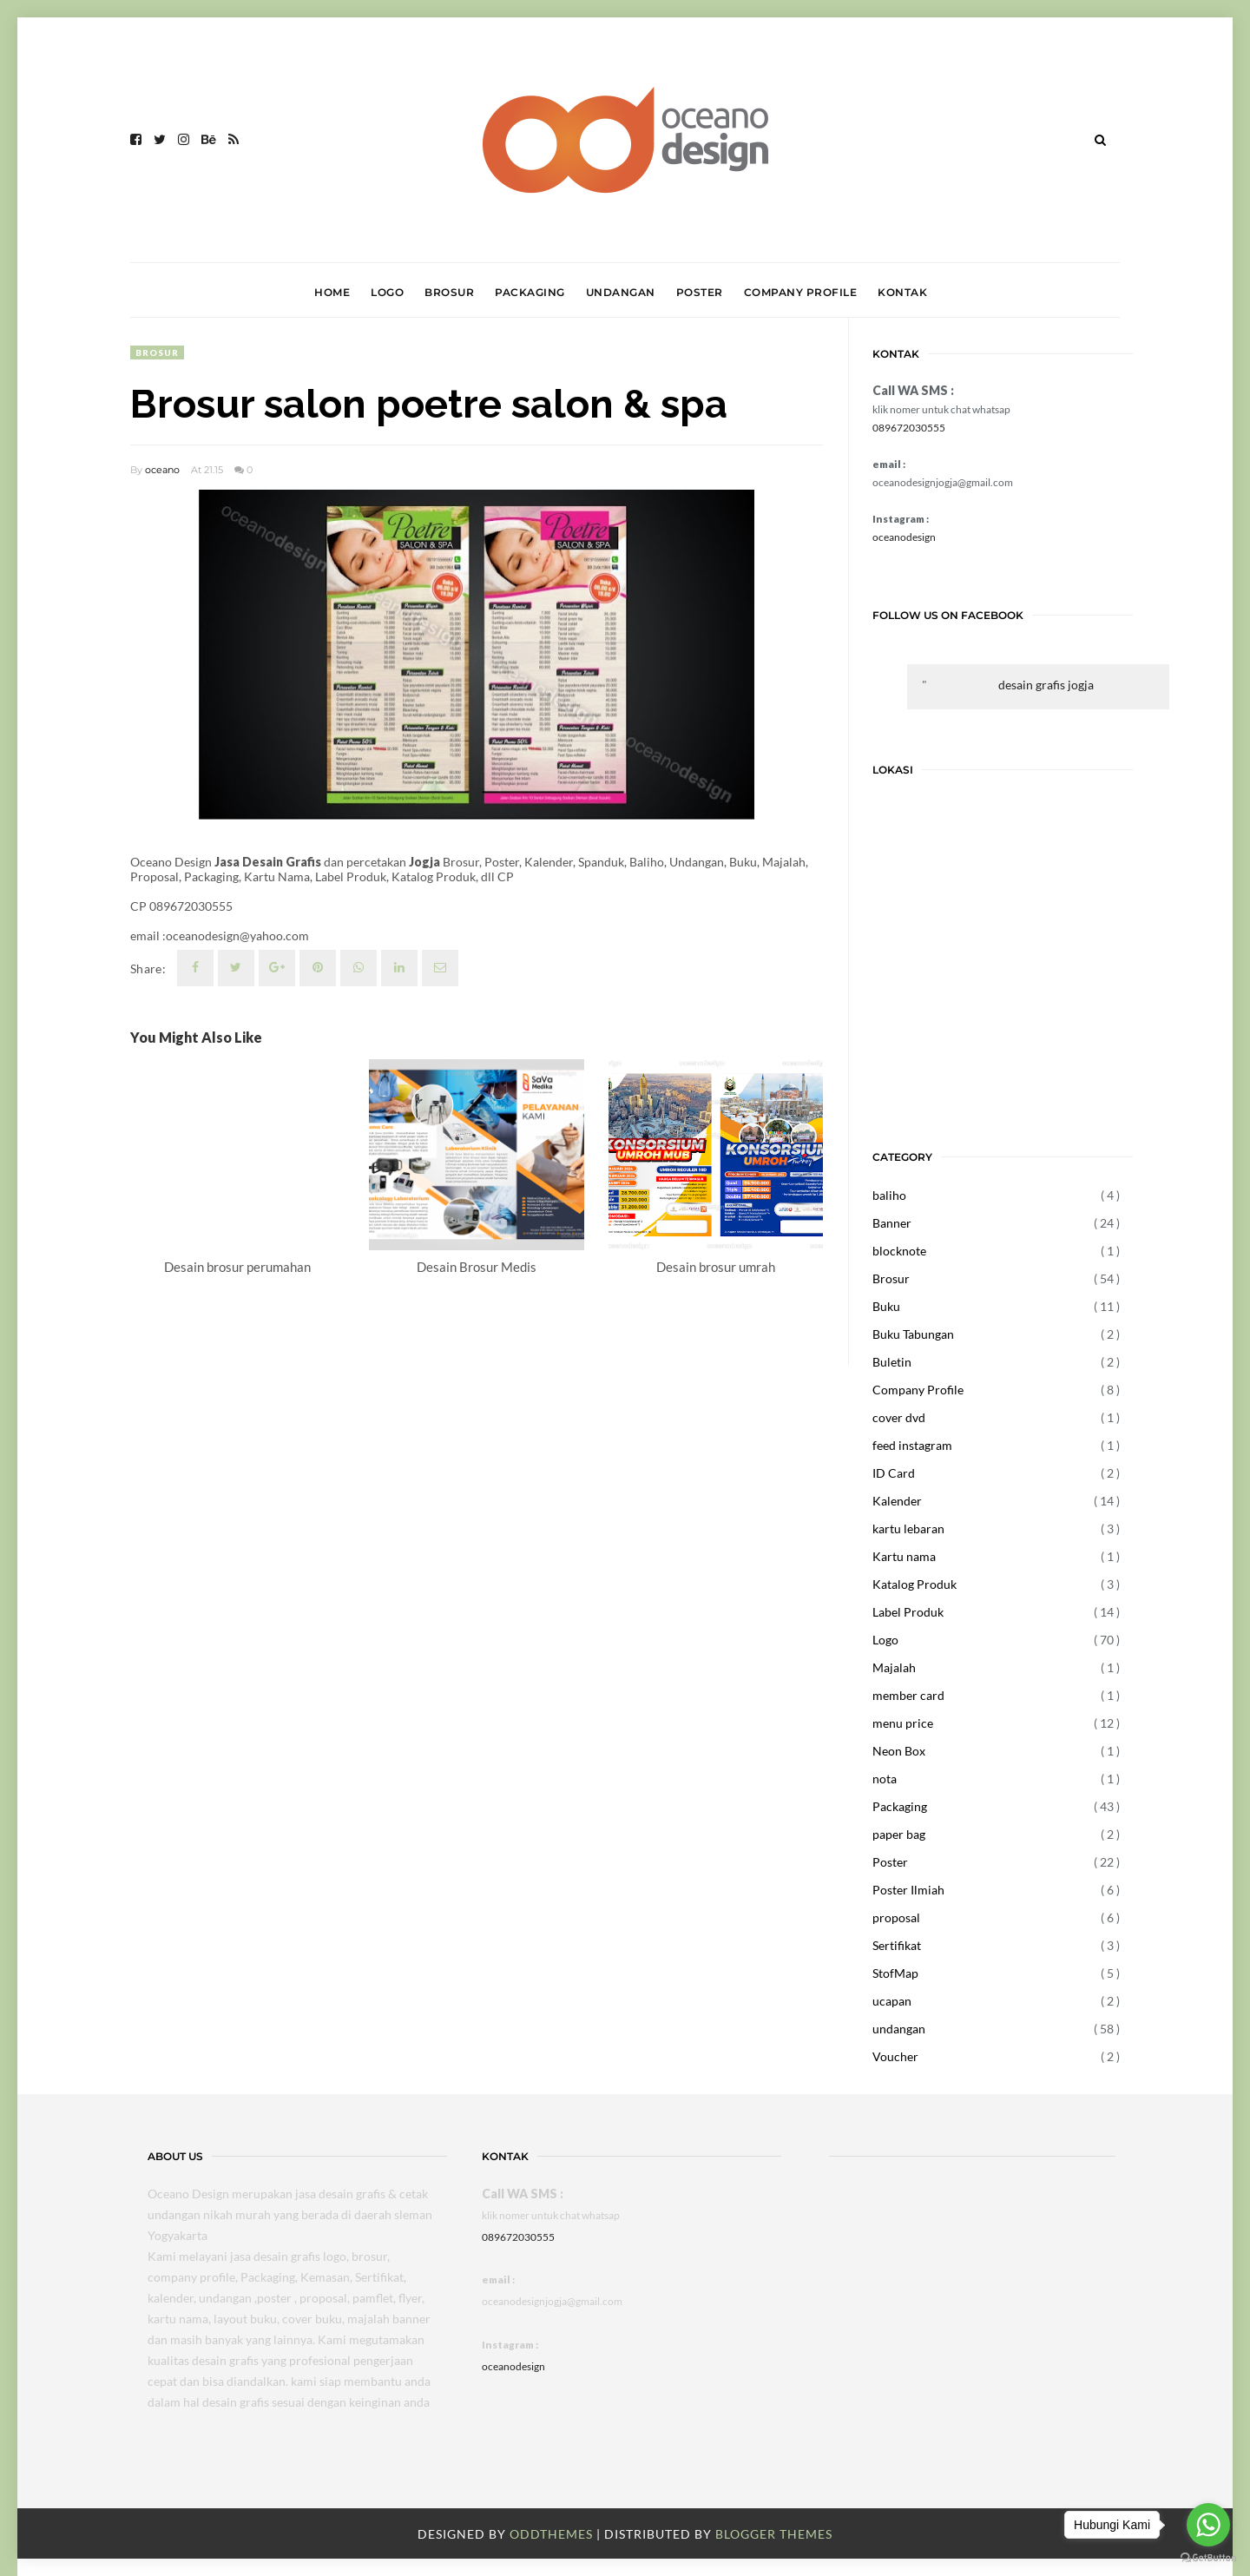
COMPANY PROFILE (801, 292)
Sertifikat (896, 1945)
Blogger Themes (773, 2534)
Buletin (891, 1361)
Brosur (157, 352)
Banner (891, 1223)
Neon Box (898, 1750)
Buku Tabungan (913, 1334)
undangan (898, 2028)
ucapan (891, 2000)
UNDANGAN (620, 292)
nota (884, 1778)
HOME (332, 292)
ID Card (893, 1473)
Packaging (899, 1806)
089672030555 (908, 427)
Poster (890, 1862)
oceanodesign (904, 537)
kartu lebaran (908, 1528)
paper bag (898, 1834)
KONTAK (902, 292)
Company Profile (918, 1389)
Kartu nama (904, 1556)
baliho (889, 1195)
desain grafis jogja (1046, 684)
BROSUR (449, 292)
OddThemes (551, 2534)
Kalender (897, 1500)
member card (908, 1695)
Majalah (894, 1667)
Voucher (895, 2056)
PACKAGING (530, 292)
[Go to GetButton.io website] (1208, 2558)
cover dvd (898, 1417)
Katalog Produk (914, 1584)
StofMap (895, 1973)
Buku (886, 1306)
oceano (162, 470)
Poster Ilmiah (908, 1889)
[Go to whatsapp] (1208, 2524)
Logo (885, 1639)
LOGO (387, 292)
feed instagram (912, 1445)
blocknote (899, 1250)
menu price (902, 1723)
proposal (896, 1917)
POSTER (699, 292)
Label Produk (908, 1611)
